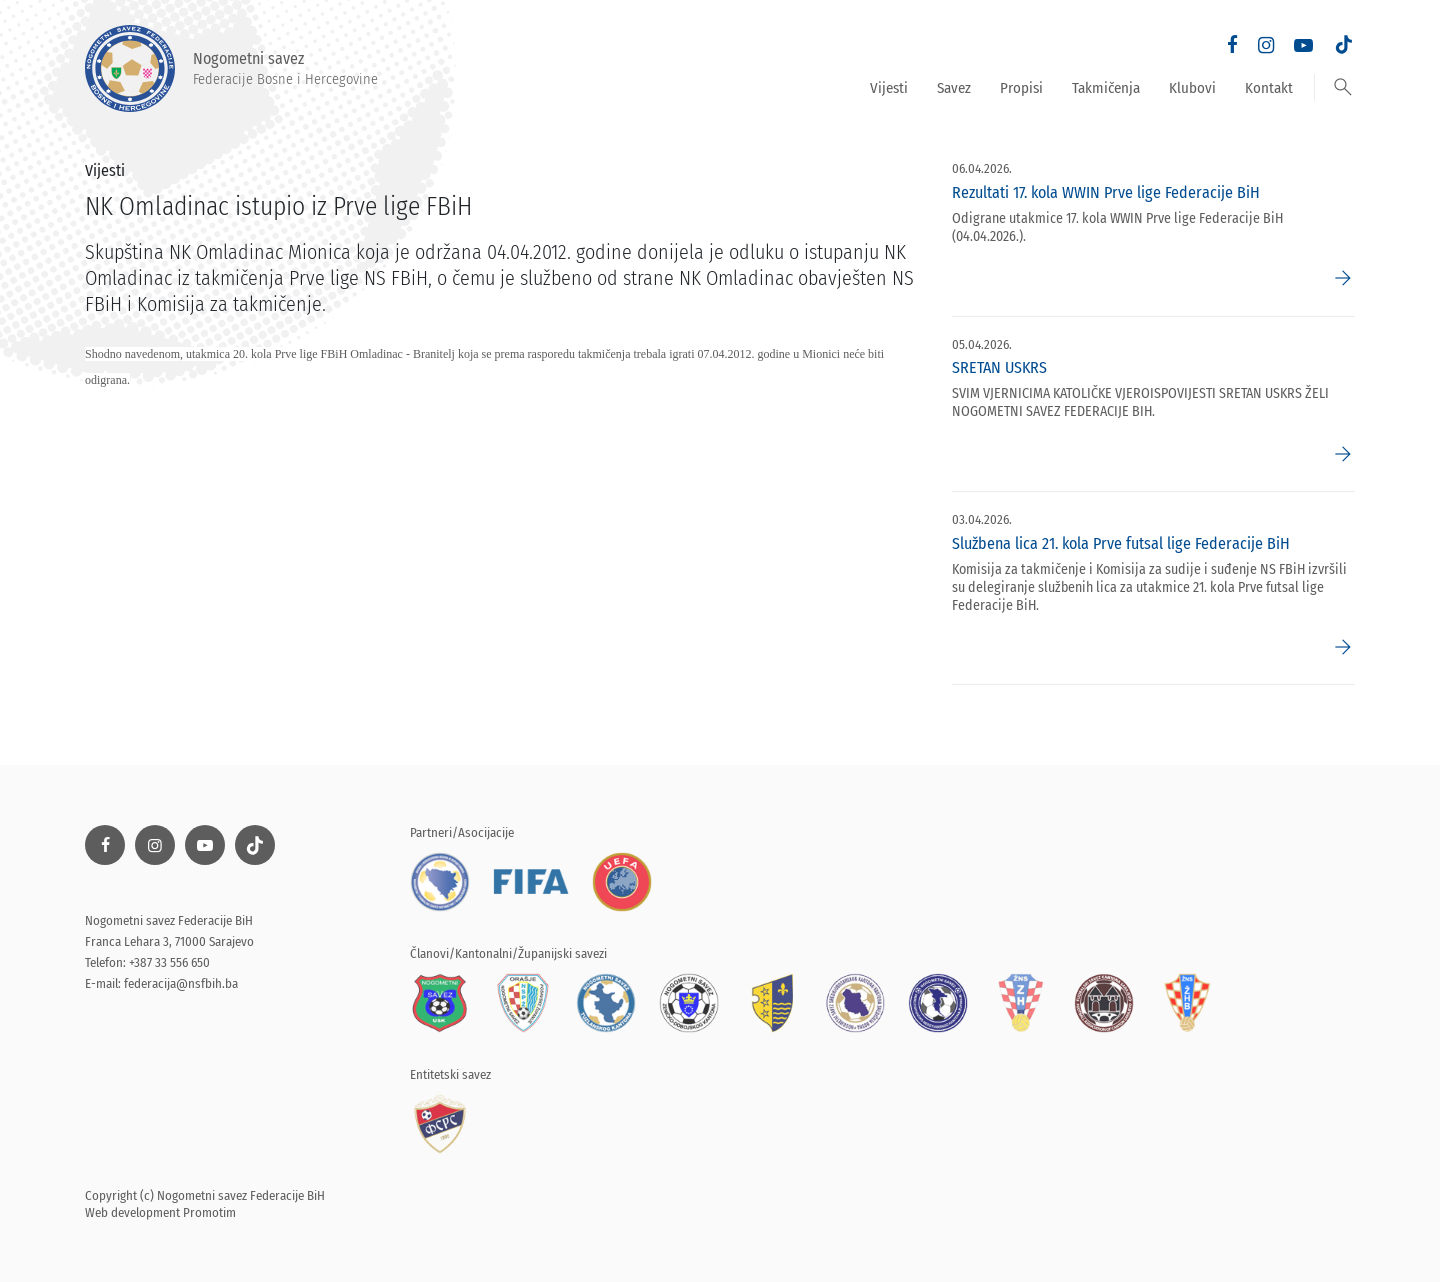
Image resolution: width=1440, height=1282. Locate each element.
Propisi (1021, 88)
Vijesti (889, 88)
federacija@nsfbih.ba (181, 983)
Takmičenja (1106, 88)
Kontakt (1269, 88)
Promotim (209, 1212)
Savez (954, 88)
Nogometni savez (231, 68)
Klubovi (1192, 88)
